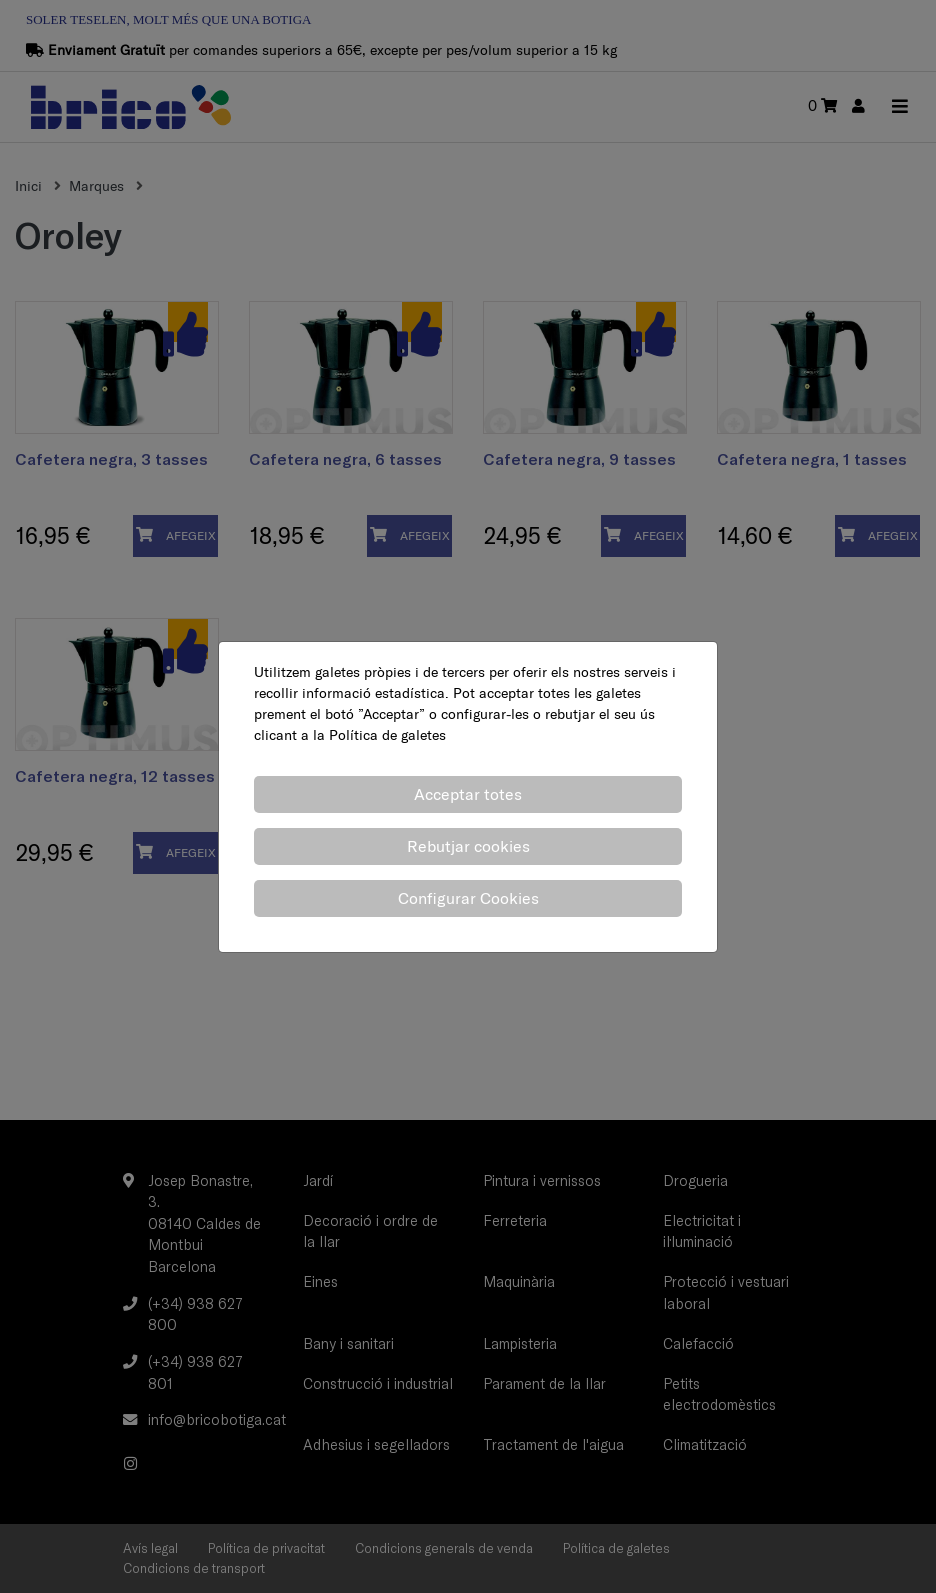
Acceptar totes (468, 794)
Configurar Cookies (468, 898)
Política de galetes (387, 735)
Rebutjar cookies (468, 846)
